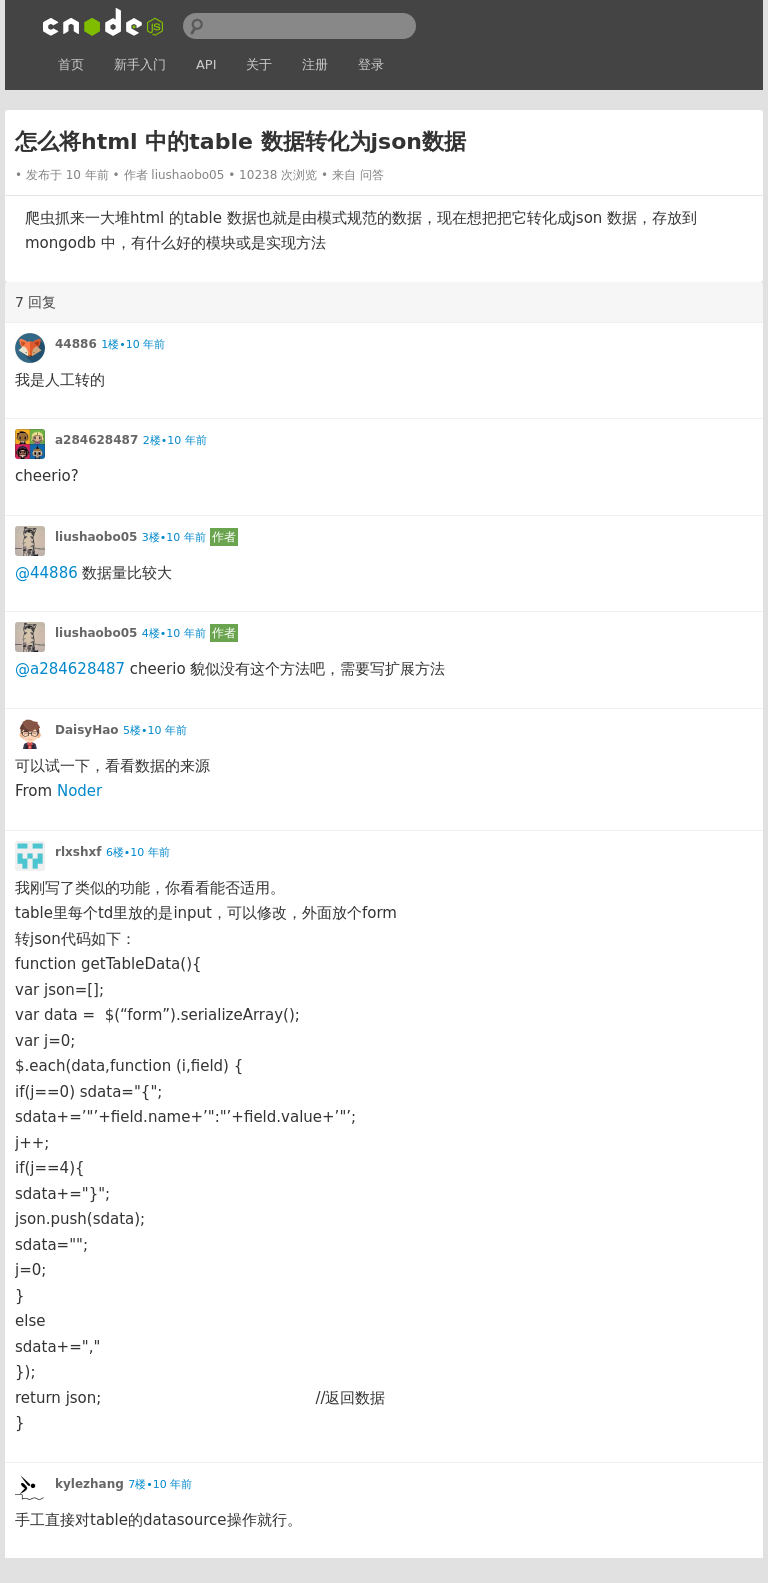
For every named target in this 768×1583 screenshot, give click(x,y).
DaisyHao (87, 730)
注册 (315, 64)
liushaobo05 (187, 175)
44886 (76, 344)
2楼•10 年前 (175, 440)
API (206, 64)
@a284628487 (70, 669)
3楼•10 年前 (174, 537)
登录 (371, 64)
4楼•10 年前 (174, 633)
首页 (71, 64)
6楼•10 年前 (138, 852)
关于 (259, 64)
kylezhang (89, 1484)
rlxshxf (78, 852)
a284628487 (96, 440)
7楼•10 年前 (160, 1484)
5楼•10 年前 (155, 730)
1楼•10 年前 (133, 344)
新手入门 (140, 64)
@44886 (46, 573)
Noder (79, 791)
